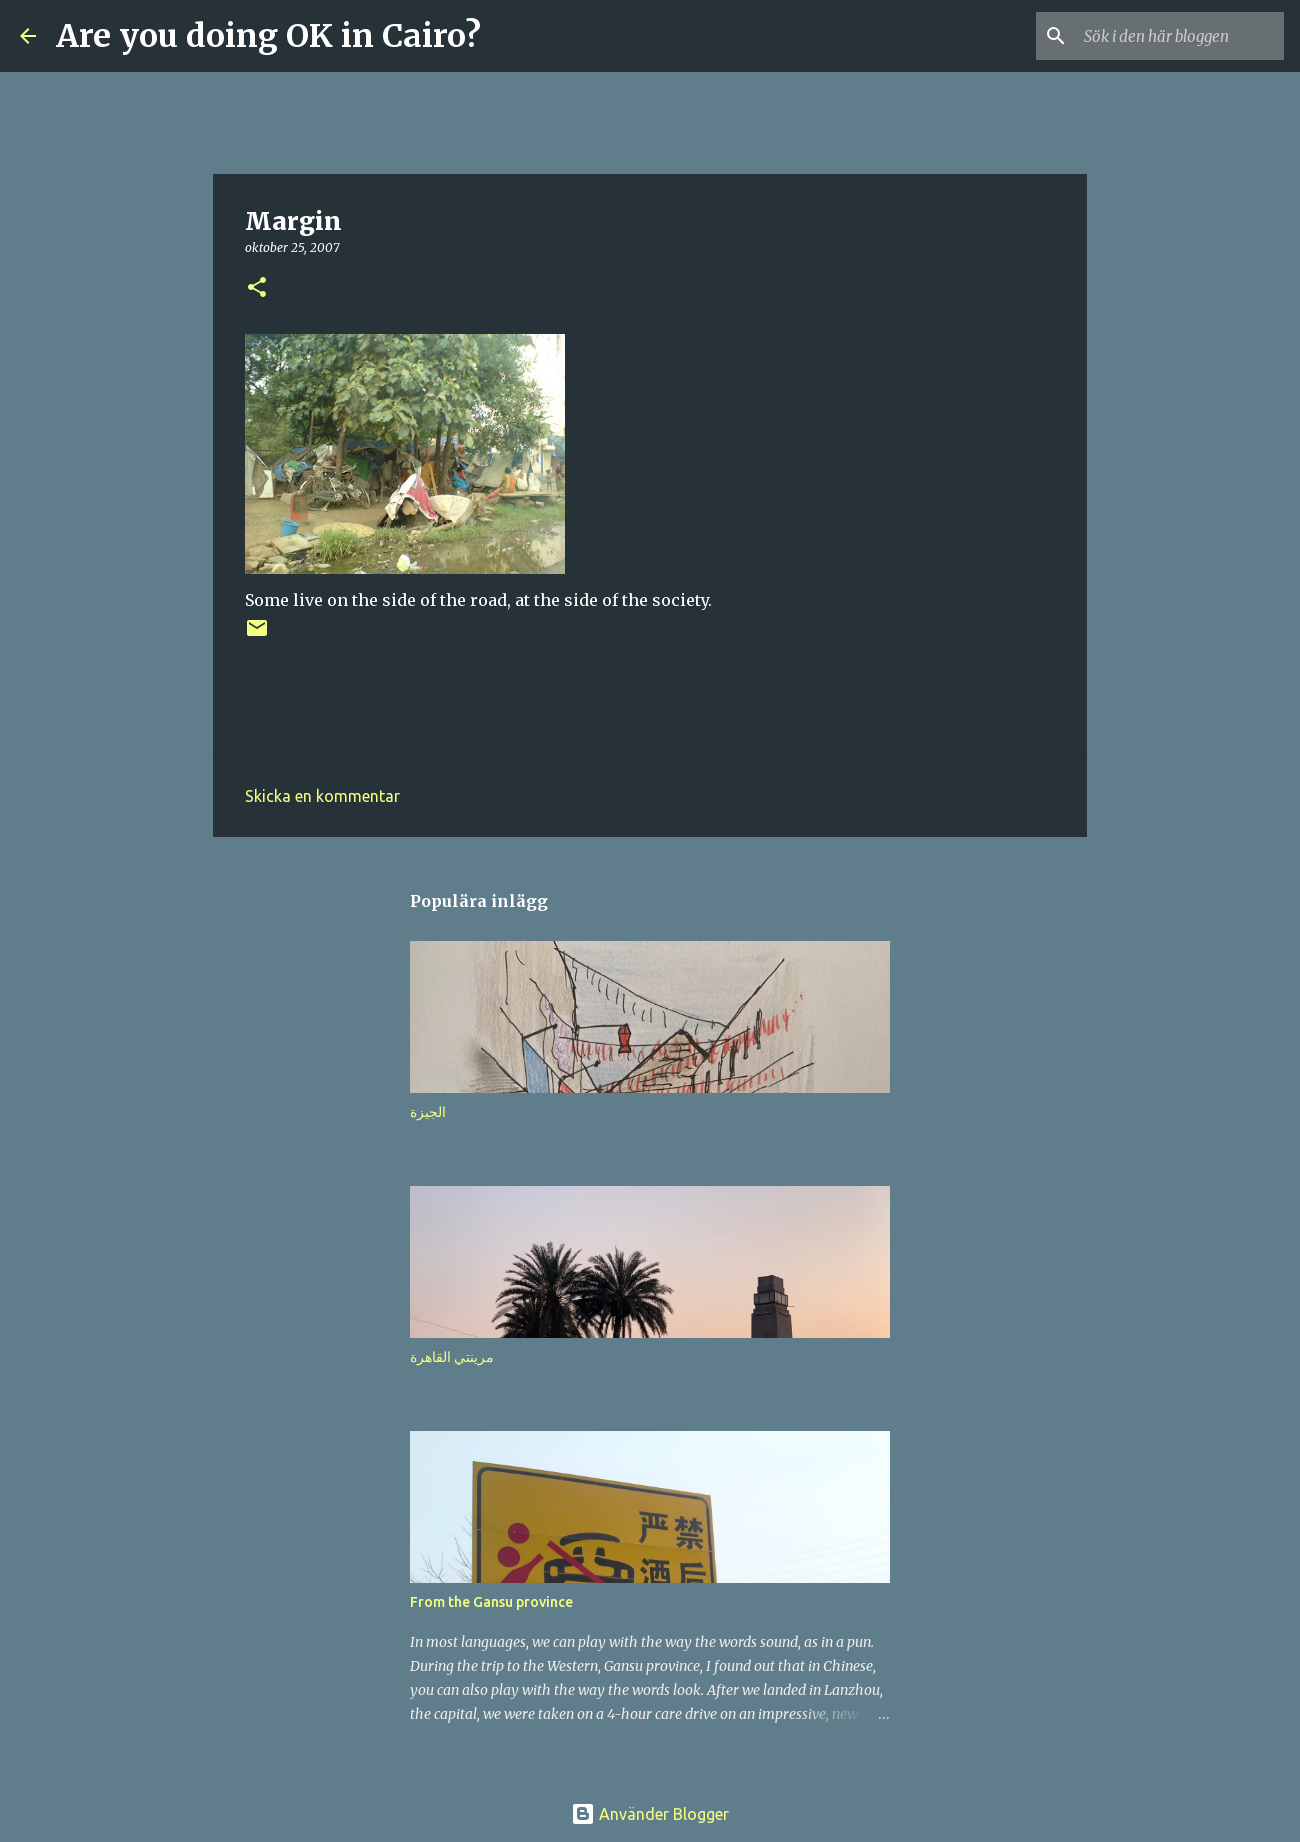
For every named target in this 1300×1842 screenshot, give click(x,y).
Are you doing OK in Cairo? (268, 36)
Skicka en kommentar (322, 796)
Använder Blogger (650, 1814)
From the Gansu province (491, 1602)
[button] (257, 288)
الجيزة (428, 1112)
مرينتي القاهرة (452, 1357)
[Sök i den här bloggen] (1179, 36)
